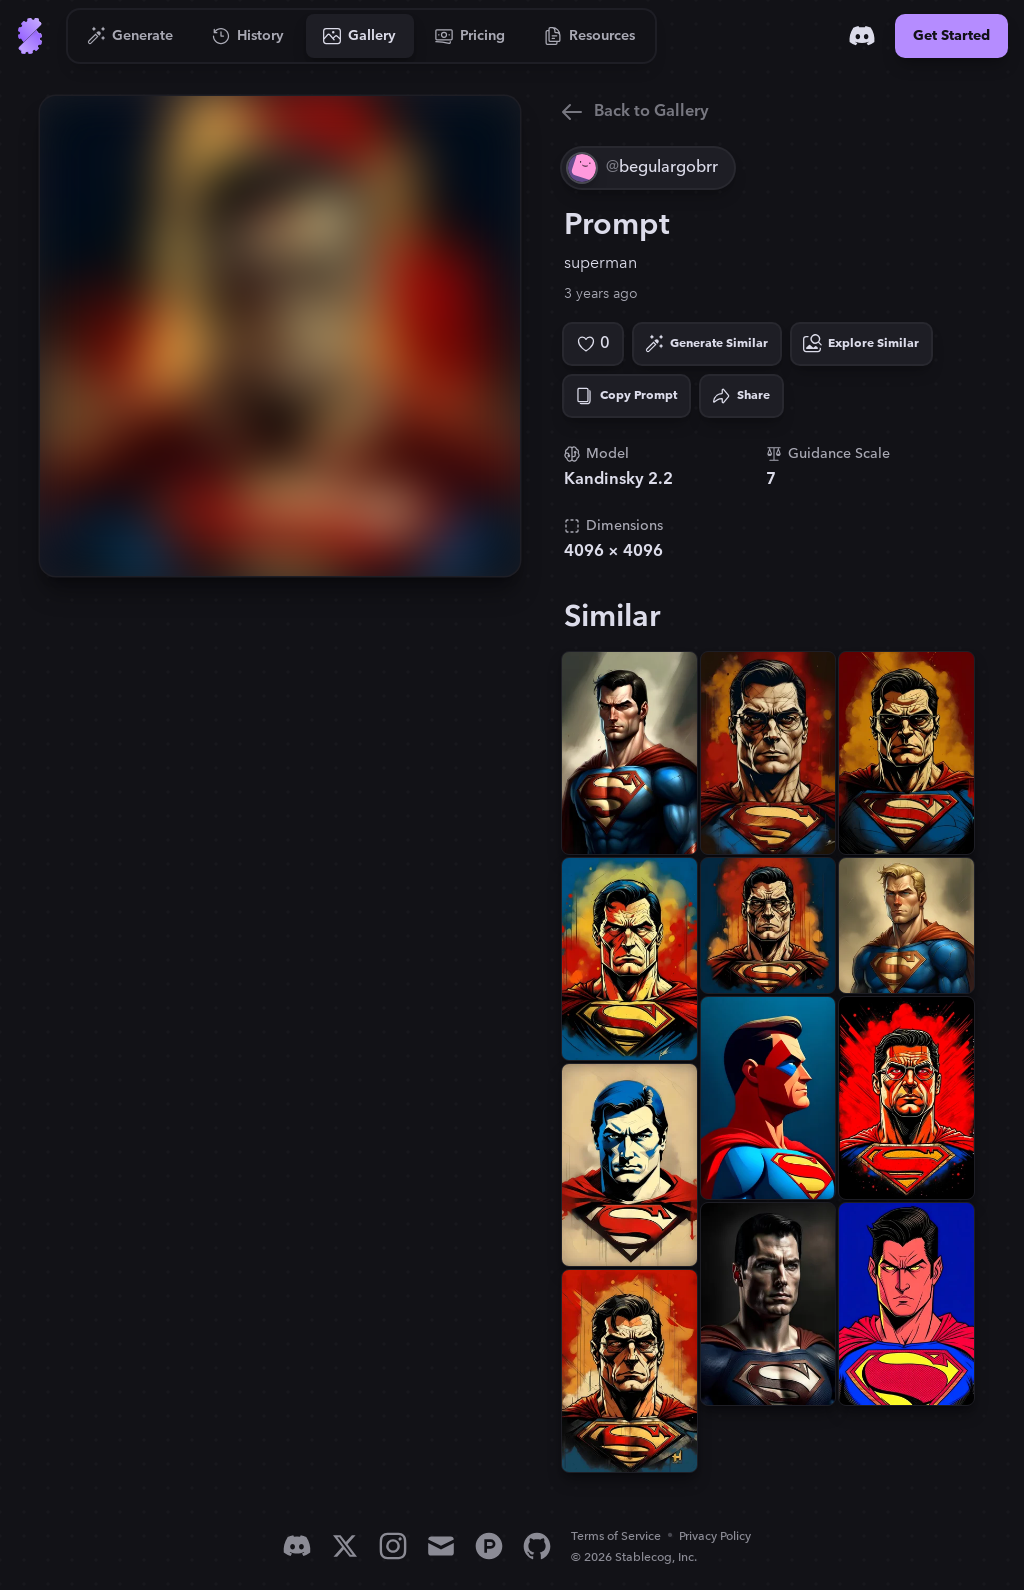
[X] (345, 1546)
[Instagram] (393, 1546)
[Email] (441, 1546)
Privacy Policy (715, 1536)
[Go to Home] (30, 36)
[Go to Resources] (590, 36)
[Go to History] (248, 36)
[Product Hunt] (489, 1546)
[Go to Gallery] (360, 36)
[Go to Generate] (130, 36)
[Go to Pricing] (470, 36)
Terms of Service (616, 1536)
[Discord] (862, 36)
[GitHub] (537, 1546)
